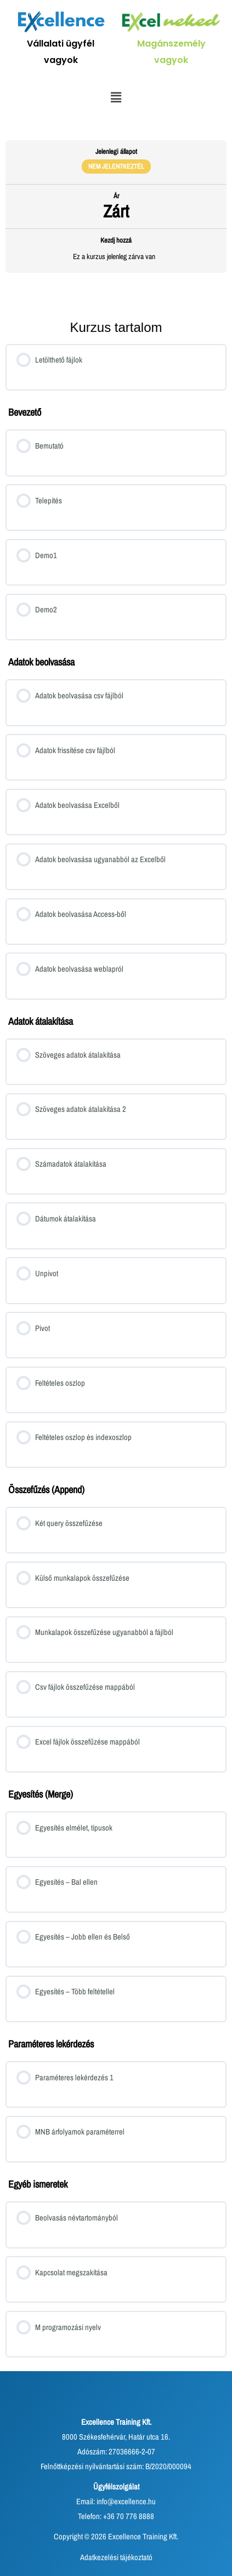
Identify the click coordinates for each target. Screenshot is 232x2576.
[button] (115, 97)
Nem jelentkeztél (116, 166)
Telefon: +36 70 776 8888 (116, 2516)
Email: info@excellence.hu (116, 2501)
